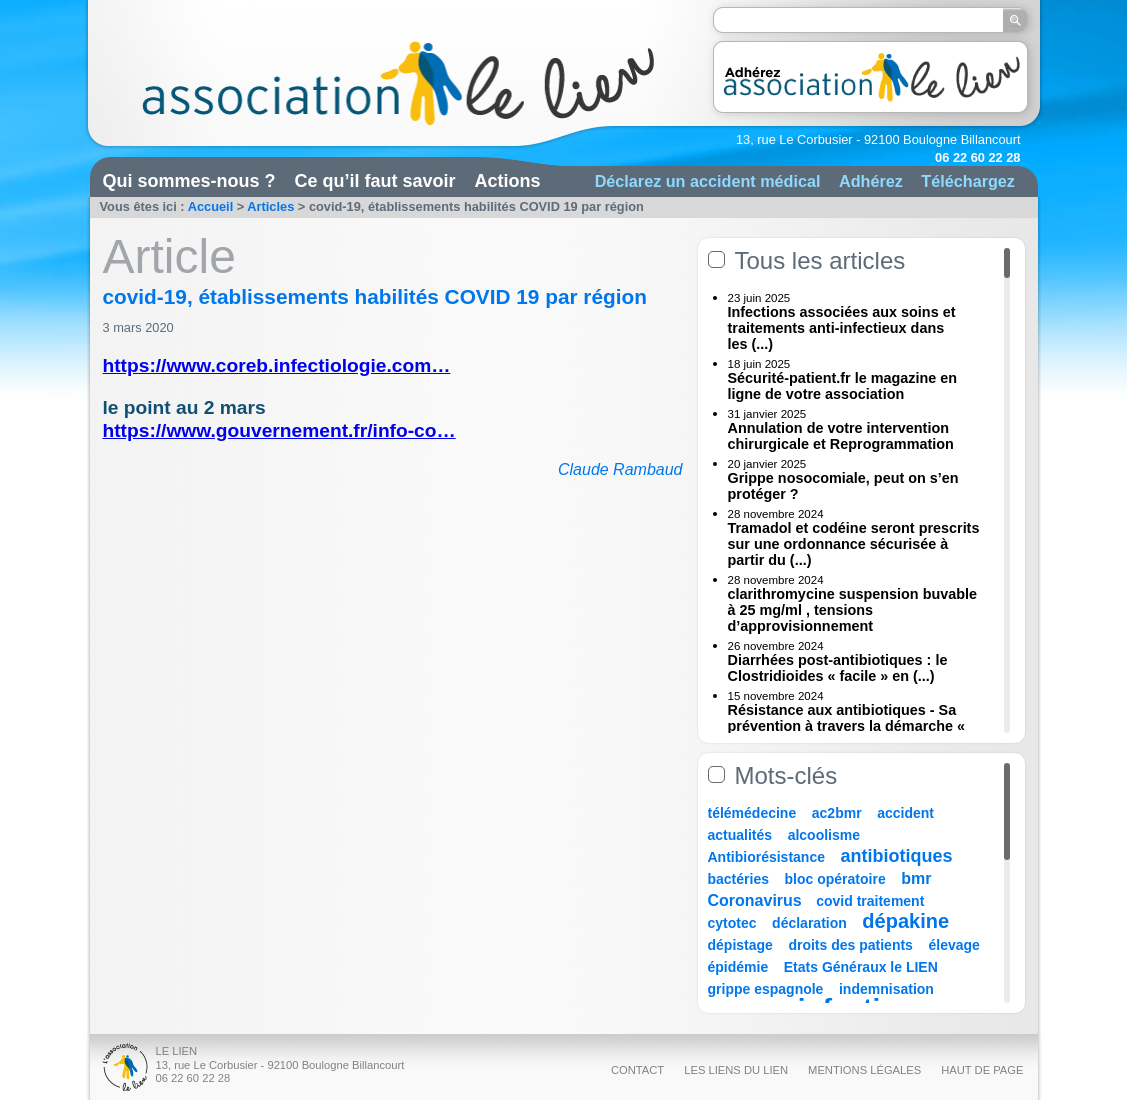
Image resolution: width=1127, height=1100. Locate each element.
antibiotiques (897, 856)
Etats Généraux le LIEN (861, 967)
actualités (740, 835)
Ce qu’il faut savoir (375, 181)
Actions (508, 181)
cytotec (732, 923)
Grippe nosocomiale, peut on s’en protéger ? (843, 486)
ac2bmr (837, 813)
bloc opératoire (835, 879)
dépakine (905, 921)
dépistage (740, 945)
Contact (637, 1070)
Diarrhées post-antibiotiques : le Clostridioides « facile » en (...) (838, 668)
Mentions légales (864, 1070)
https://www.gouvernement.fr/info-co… (279, 430)
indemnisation (886, 989)
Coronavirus (757, 900)
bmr (916, 878)
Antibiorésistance (766, 857)
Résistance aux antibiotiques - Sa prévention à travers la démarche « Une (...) (847, 726)
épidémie (738, 967)
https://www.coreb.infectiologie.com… (277, 365)
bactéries (738, 879)
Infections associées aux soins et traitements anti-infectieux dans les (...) (842, 328)
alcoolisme (824, 835)
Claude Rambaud (620, 469)
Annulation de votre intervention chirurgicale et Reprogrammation (841, 436)
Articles (270, 206)
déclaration (809, 923)
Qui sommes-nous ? (189, 181)
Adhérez (871, 181)
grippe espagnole (766, 989)
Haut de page (982, 1070)
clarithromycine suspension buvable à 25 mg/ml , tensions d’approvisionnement (853, 610)
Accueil (211, 206)
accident (905, 813)
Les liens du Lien (736, 1070)
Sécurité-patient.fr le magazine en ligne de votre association (843, 386)
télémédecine (752, 813)
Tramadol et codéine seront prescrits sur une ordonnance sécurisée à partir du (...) (854, 544)
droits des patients (850, 945)
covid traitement (870, 901)
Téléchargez (968, 181)
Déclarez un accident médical (708, 181)
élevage (953, 945)
